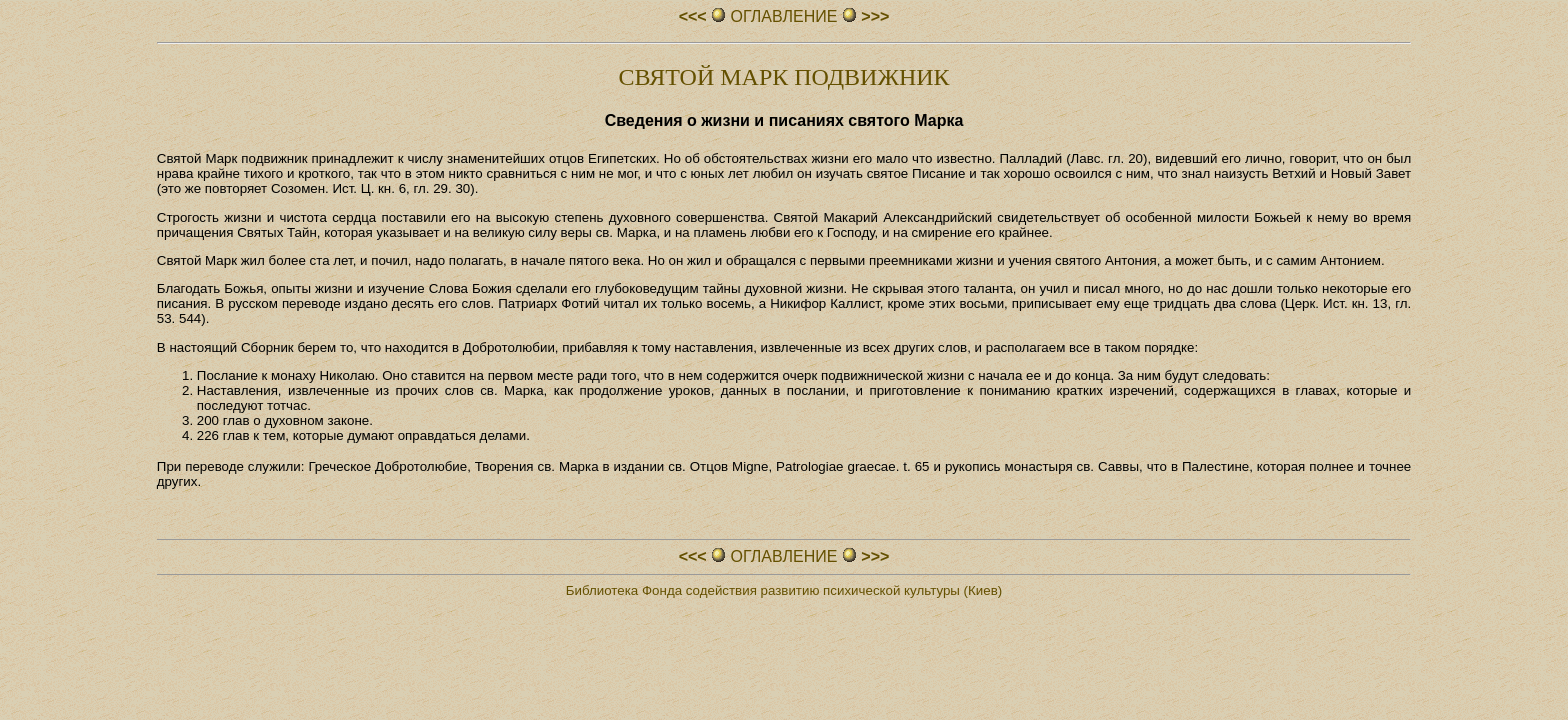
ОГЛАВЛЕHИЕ (784, 16)
